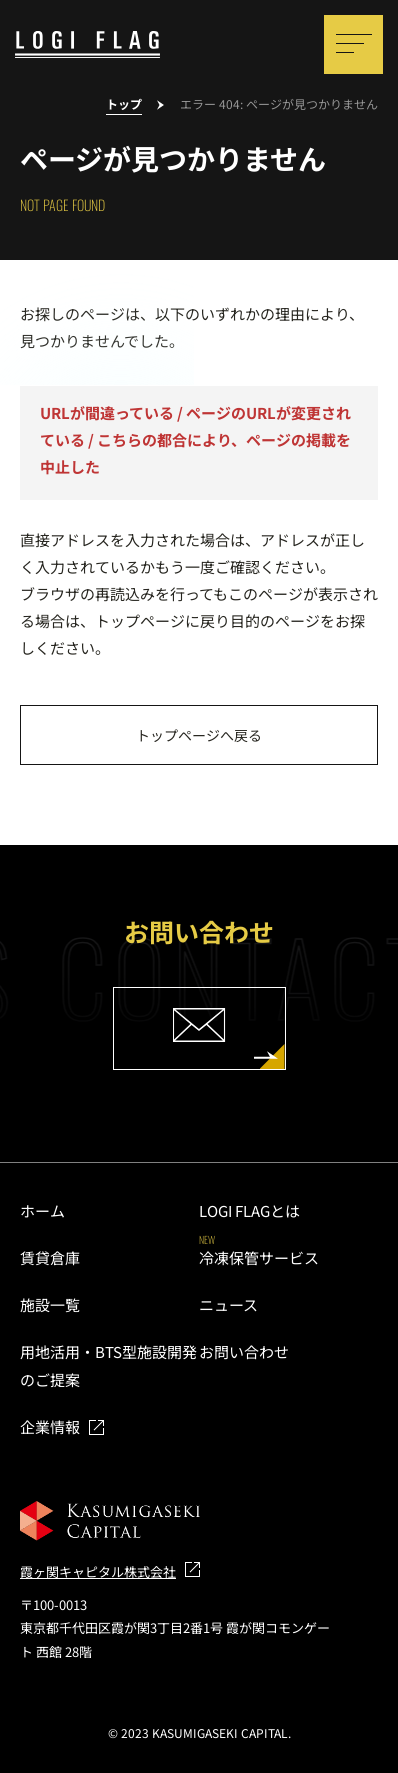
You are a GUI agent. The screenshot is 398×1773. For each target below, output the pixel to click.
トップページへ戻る (199, 735)
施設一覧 (50, 1304)
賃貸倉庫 (50, 1257)
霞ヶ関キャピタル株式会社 (98, 1571)
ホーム (42, 1210)
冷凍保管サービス (259, 1257)
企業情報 (50, 1426)
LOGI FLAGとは (249, 1210)
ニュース (228, 1304)
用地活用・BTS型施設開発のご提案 (108, 1365)
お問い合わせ (244, 1351)
